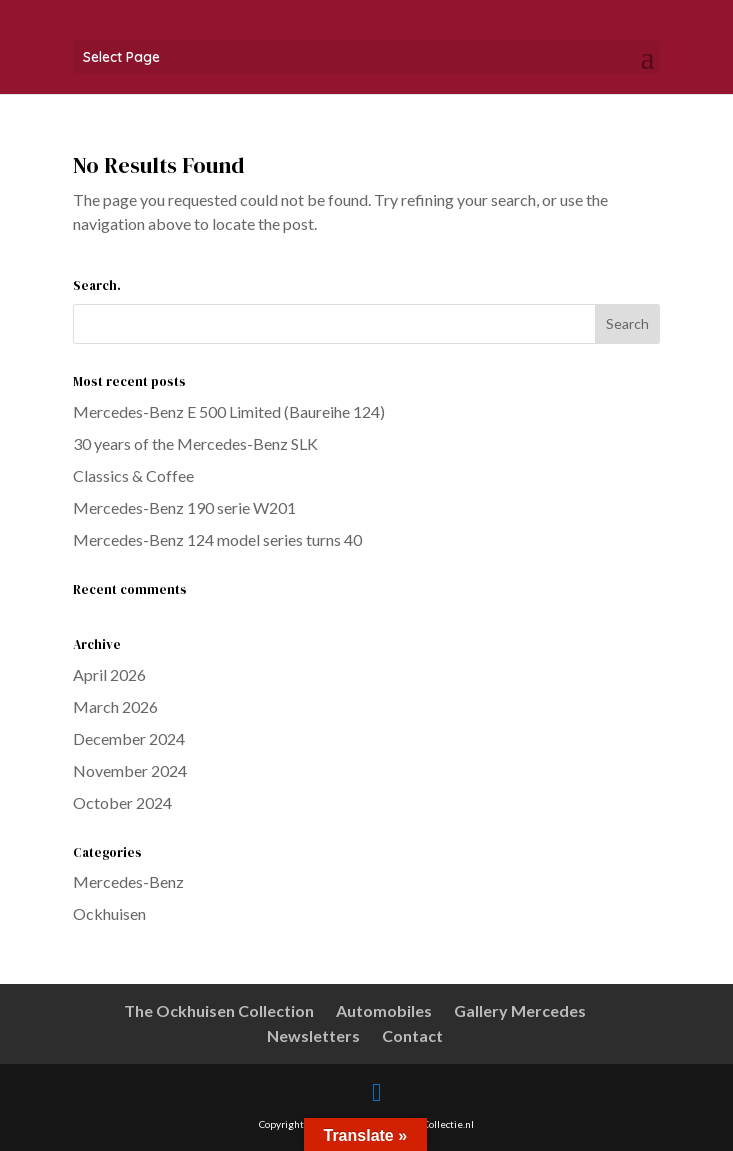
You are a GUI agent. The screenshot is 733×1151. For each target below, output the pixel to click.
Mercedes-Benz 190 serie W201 (184, 507)
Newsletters (313, 1035)
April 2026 (109, 674)
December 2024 (129, 738)
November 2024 (130, 770)
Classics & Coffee (133, 475)
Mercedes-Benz (128, 881)
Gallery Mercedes (520, 1010)
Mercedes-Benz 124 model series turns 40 (217, 539)
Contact (412, 1035)
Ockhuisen (109, 913)
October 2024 (122, 802)
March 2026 (115, 706)
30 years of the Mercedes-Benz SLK (195, 443)
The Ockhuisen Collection (219, 1010)
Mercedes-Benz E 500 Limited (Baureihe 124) (229, 411)
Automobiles (384, 1010)
